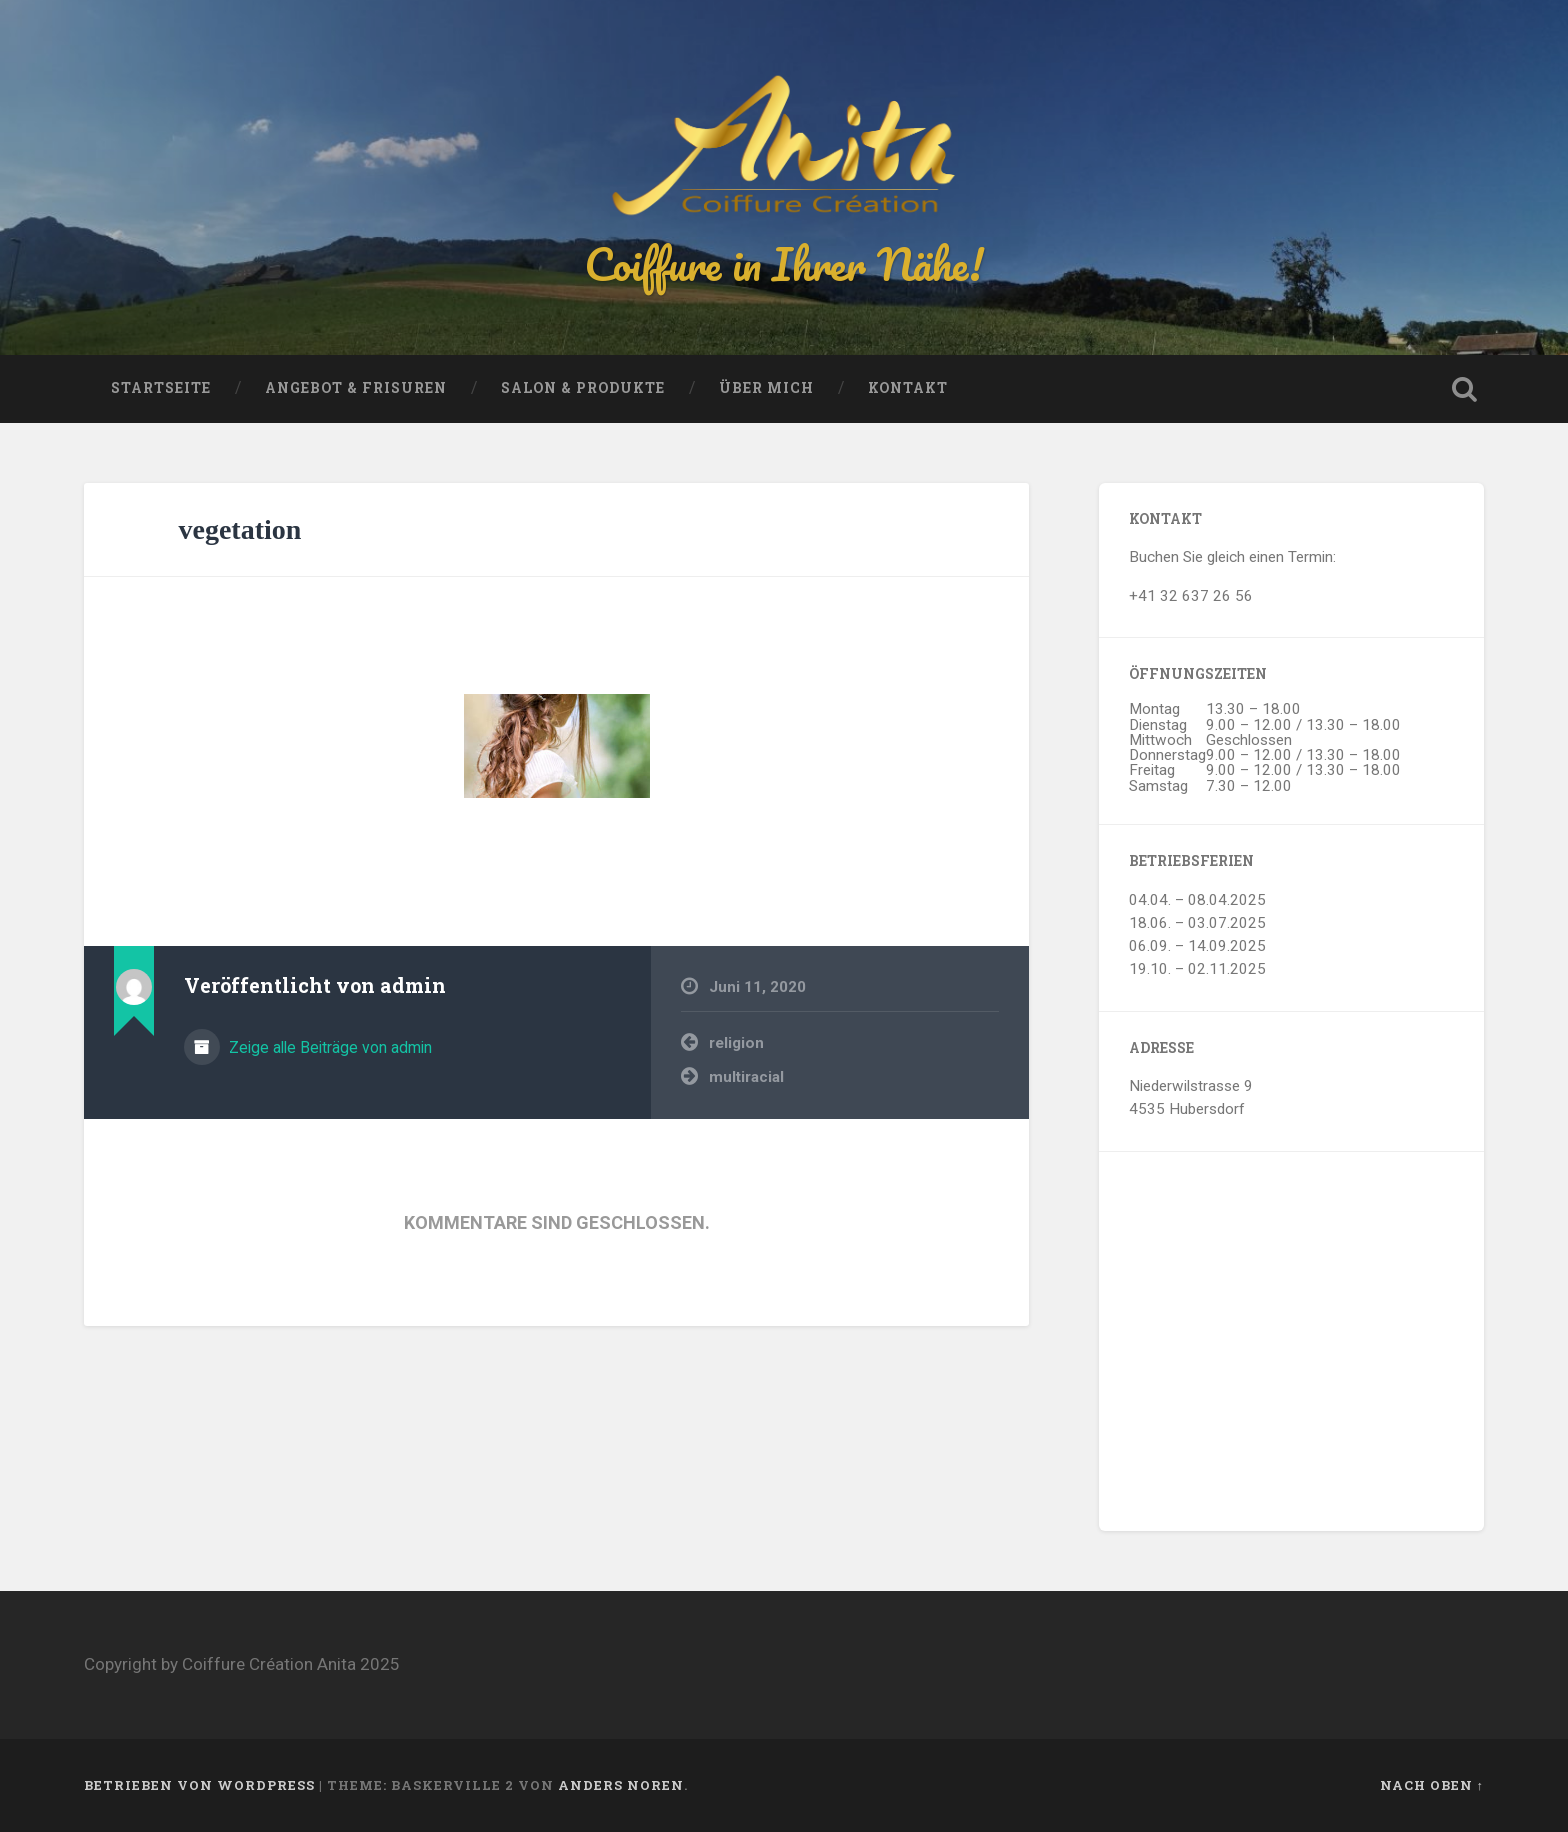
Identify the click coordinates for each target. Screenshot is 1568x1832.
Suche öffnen (1464, 389)
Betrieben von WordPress (199, 1785)
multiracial (746, 1077)
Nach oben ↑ (1432, 1785)
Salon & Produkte (583, 388)
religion (736, 1043)
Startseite (161, 388)
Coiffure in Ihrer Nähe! (784, 263)
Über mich (766, 388)
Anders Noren (621, 1785)
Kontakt (908, 388)
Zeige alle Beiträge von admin (328, 1047)
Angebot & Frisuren (356, 388)
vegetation (240, 529)
